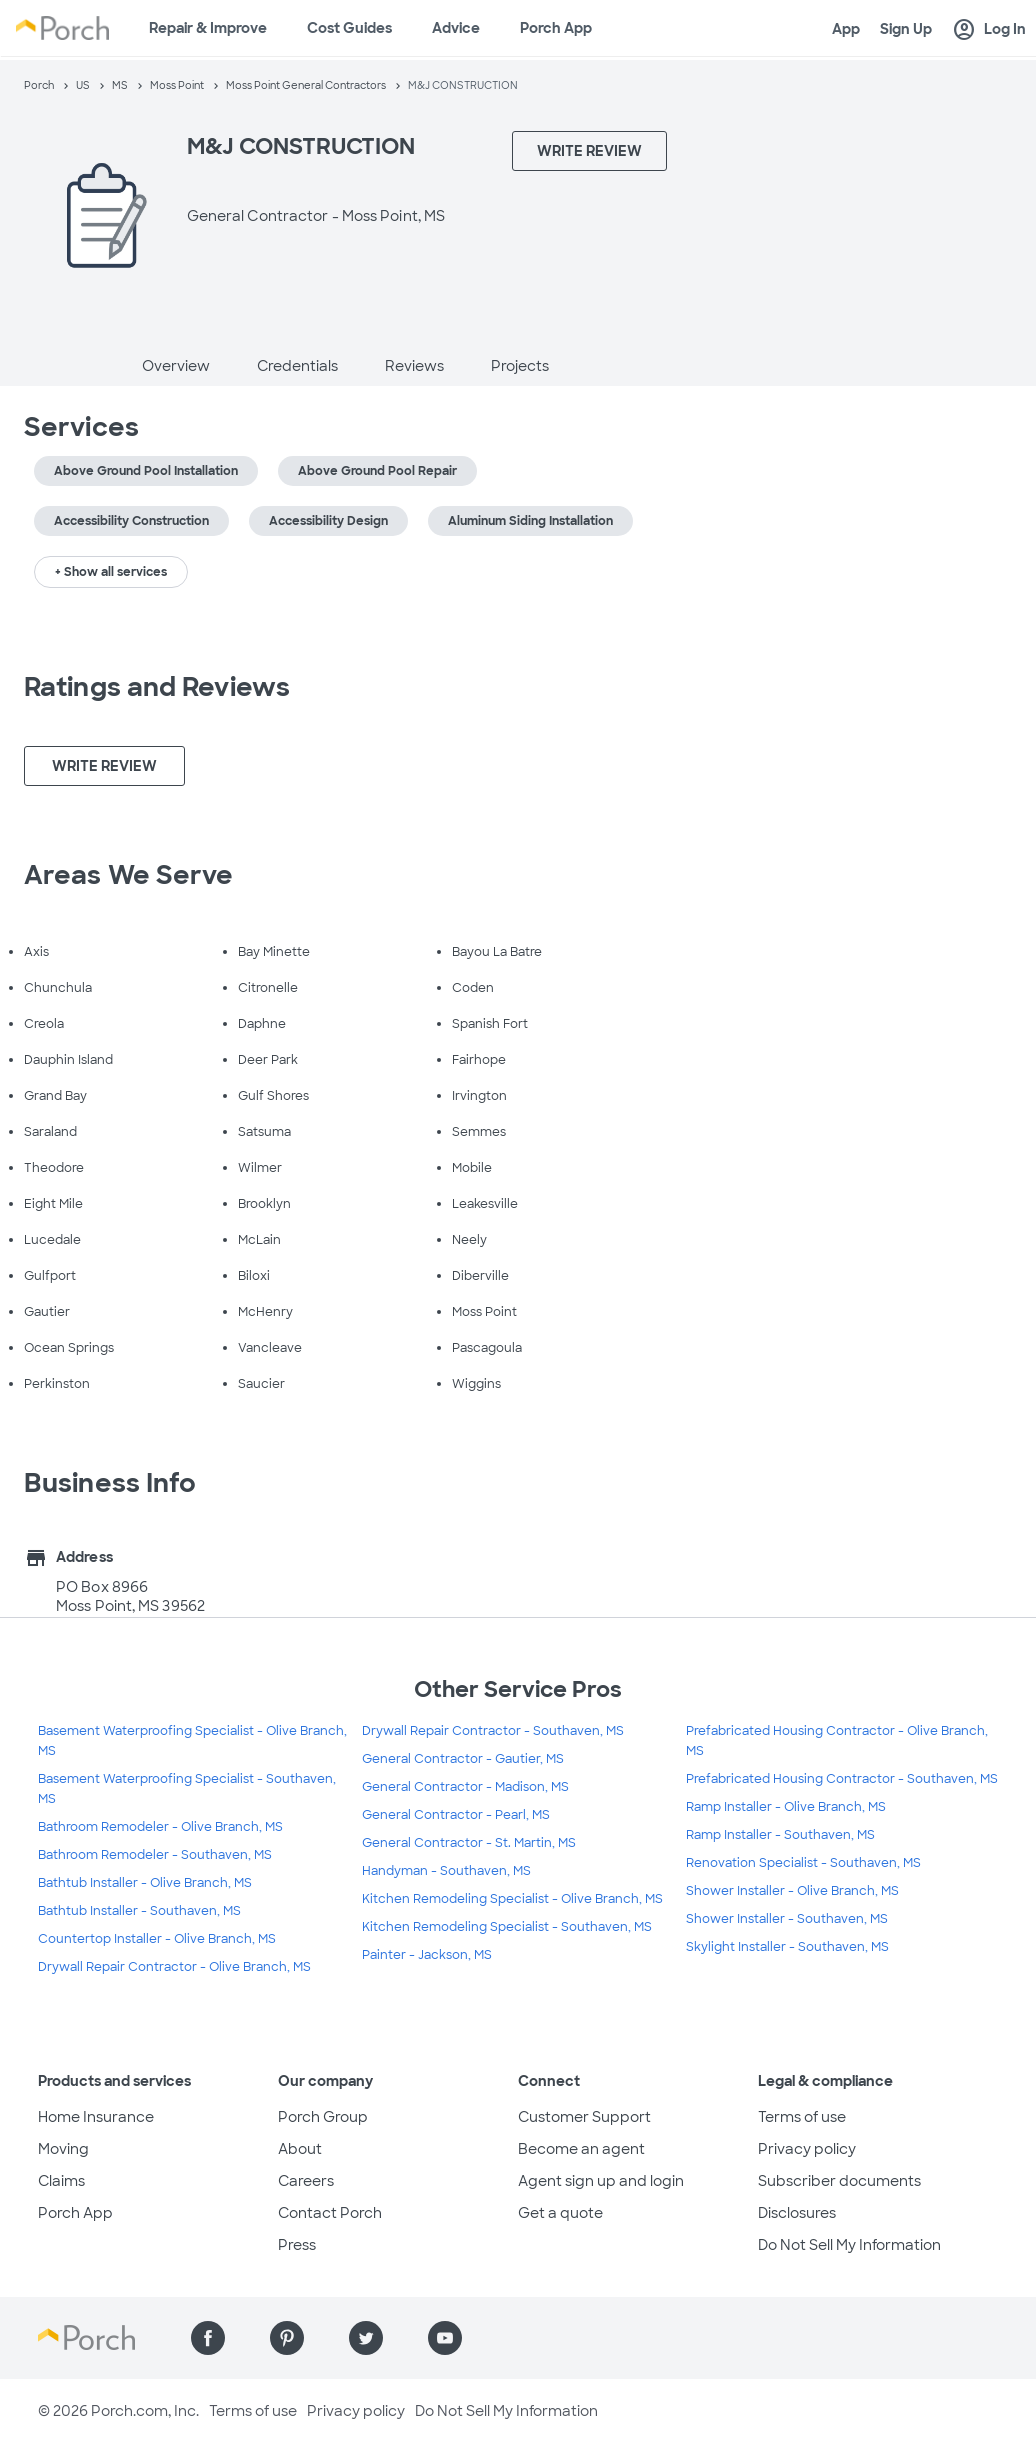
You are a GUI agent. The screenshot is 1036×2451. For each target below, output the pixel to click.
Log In (989, 30)
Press (297, 2245)
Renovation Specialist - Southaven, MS (803, 1863)
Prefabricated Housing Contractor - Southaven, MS (842, 1779)
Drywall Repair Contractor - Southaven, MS (493, 1731)
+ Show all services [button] (111, 572)
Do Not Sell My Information (849, 2245)
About (300, 2149)
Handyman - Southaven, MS (446, 1871)
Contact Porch (330, 2213)
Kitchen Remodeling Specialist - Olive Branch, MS (512, 1899)
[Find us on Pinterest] (287, 2338)
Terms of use (802, 2117)
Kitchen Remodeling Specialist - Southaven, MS (507, 1927)
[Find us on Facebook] (208, 2338)
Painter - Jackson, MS (427, 1955)
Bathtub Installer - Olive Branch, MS (145, 1883)
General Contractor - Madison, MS (465, 1787)
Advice (456, 28)
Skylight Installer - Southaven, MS (787, 1947)
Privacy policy (807, 2149)
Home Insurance (96, 2117)
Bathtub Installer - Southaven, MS (139, 1911)
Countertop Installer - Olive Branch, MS (157, 1939)
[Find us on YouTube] (445, 2338)
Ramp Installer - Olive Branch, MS (786, 1807)
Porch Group (323, 2117)
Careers (306, 2181)
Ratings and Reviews (157, 687)
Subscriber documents (839, 2181)
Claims (61, 2181)
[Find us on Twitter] (366, 2338)
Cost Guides (349, 28)
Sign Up (906, 29)
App (846, 29)
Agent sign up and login (601, 2181)
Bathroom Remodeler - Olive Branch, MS (160, 1827)
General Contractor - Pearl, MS (456, 1815)
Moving (63, 2149)
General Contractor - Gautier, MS (463, 1759)
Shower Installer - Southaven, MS (787, 1919)
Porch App (556, 28)
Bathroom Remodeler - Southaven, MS (155, 1855)
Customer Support (584, 2117)
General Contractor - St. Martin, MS (469, 1843)
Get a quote (560, 2213)
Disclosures (797, 2213)
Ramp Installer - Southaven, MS (780, 1835)
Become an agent (581, 2149)
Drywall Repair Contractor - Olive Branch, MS (174, 1967)
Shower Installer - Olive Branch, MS (792, 1891)
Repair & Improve (208, 28)
